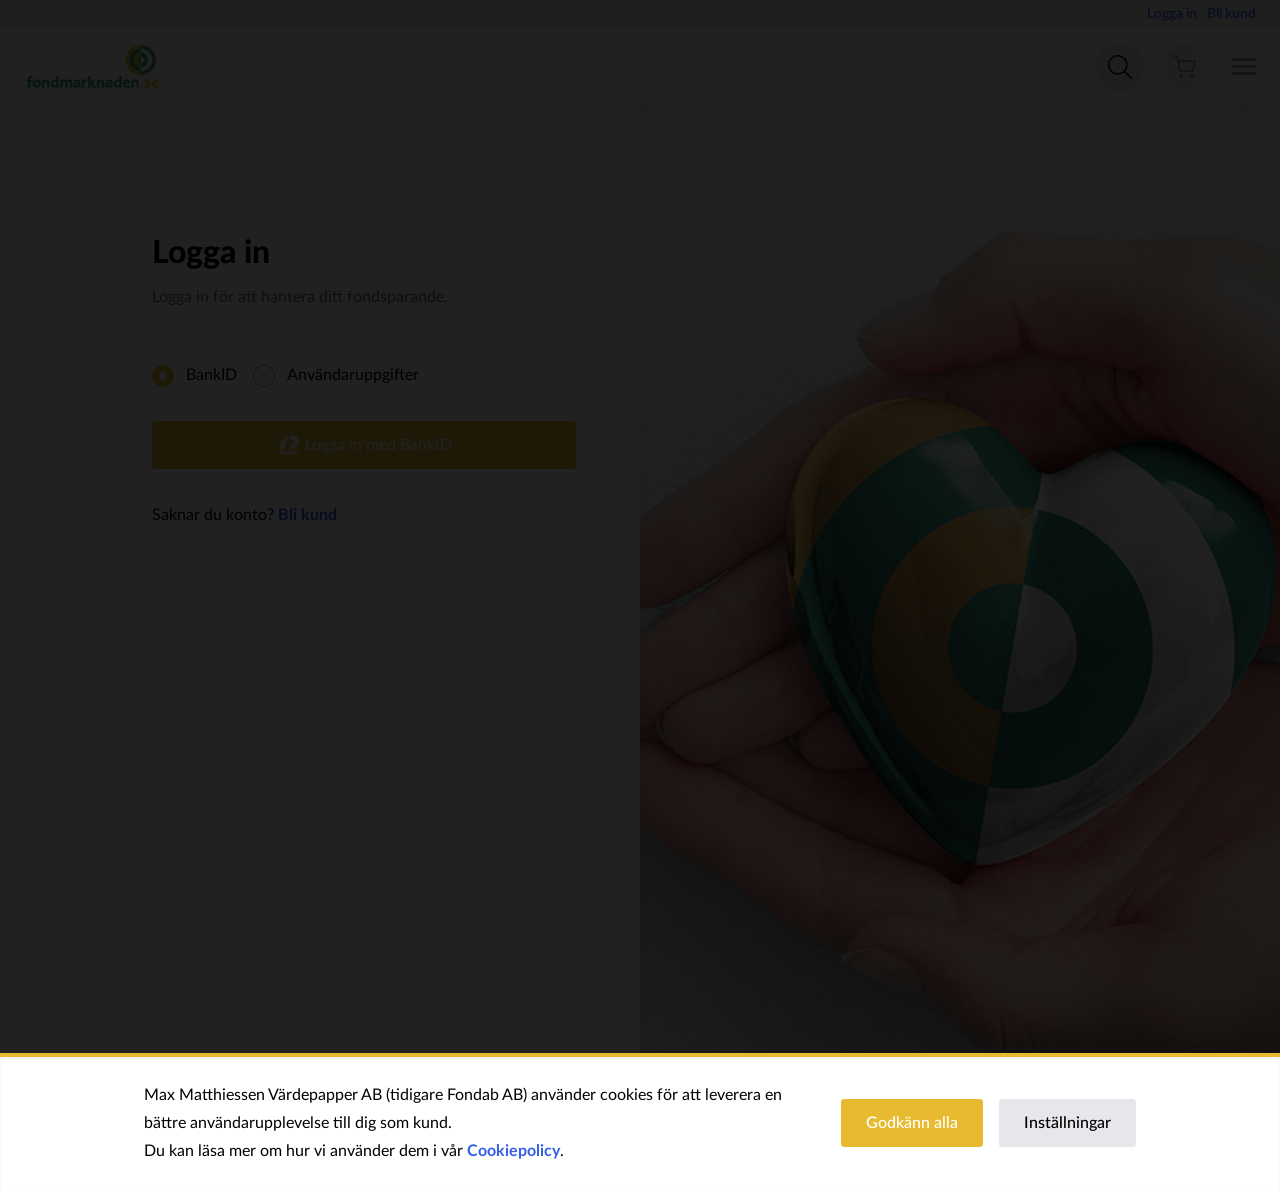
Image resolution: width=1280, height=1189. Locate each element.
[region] (640, 1123)
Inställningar (1067, 1123)
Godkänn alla (912, 1123)
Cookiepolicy (513, 1151)
